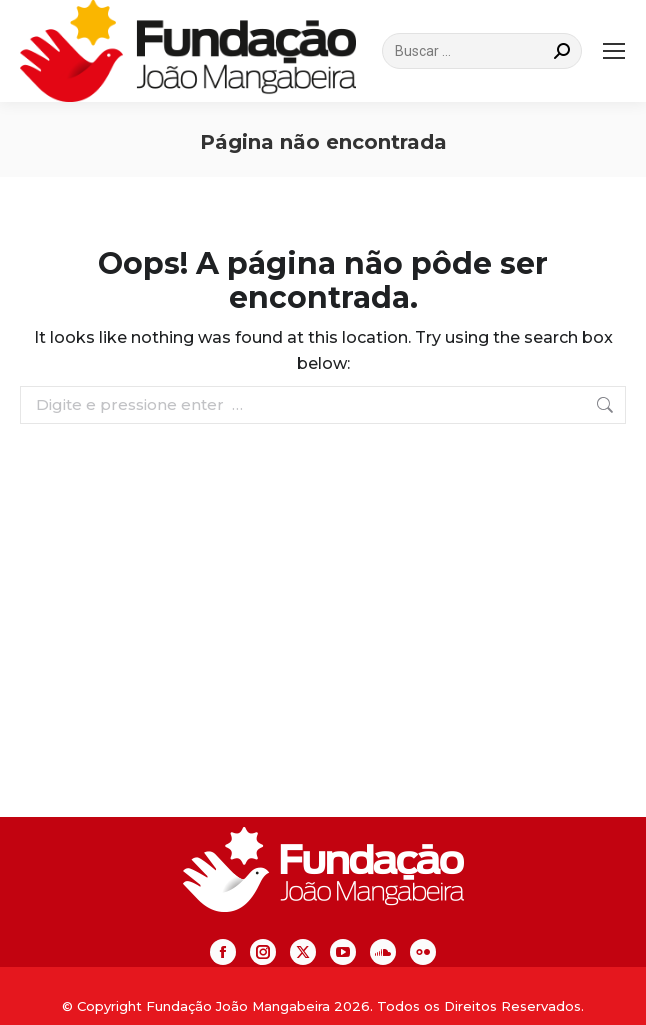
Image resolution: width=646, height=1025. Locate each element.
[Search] (482, 51)
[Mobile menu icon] (614, 51)
